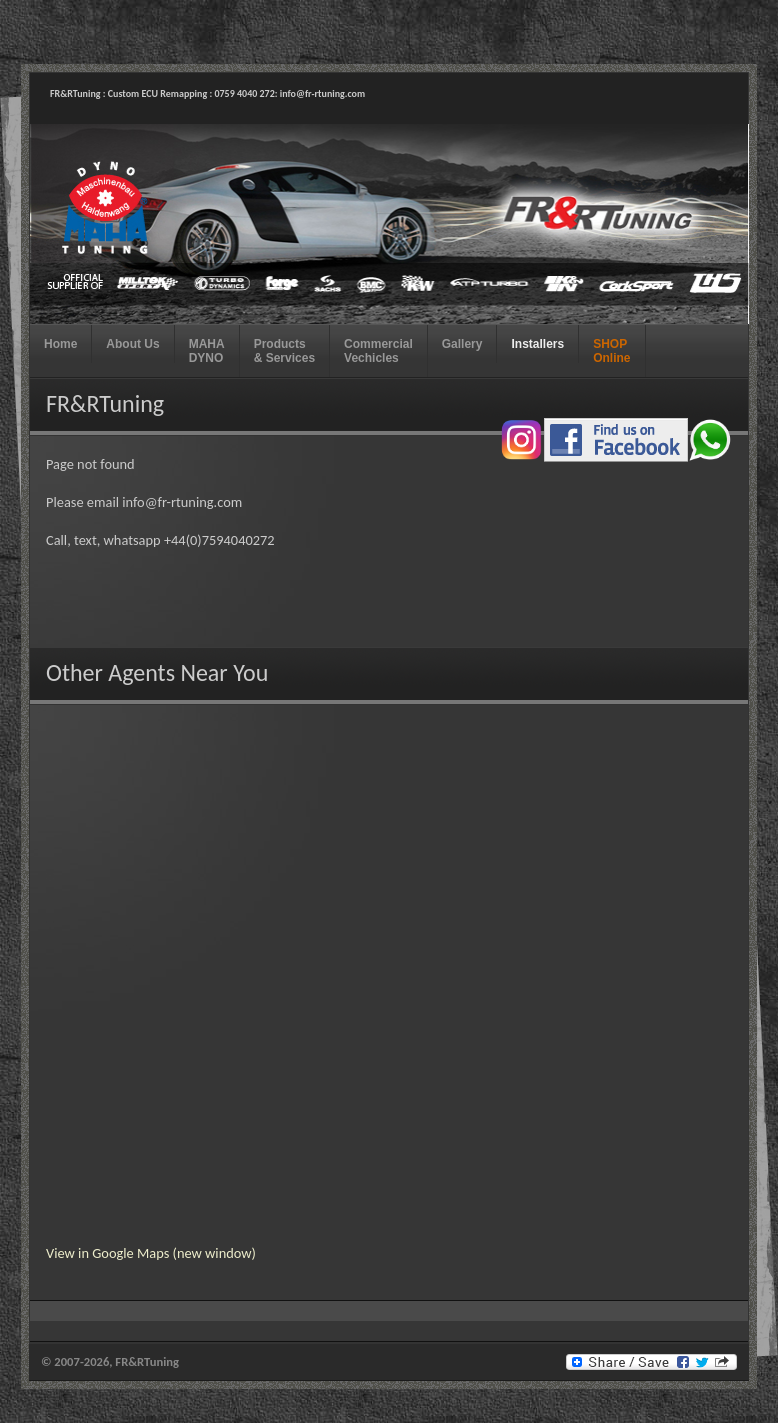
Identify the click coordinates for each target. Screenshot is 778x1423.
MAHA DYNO (207, 351)
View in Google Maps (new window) (151, 1253)
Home (60, 344)
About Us (132, 344)
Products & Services (284, 351)
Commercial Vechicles (378, 351)
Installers (537, 344)
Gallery (462, 344)
